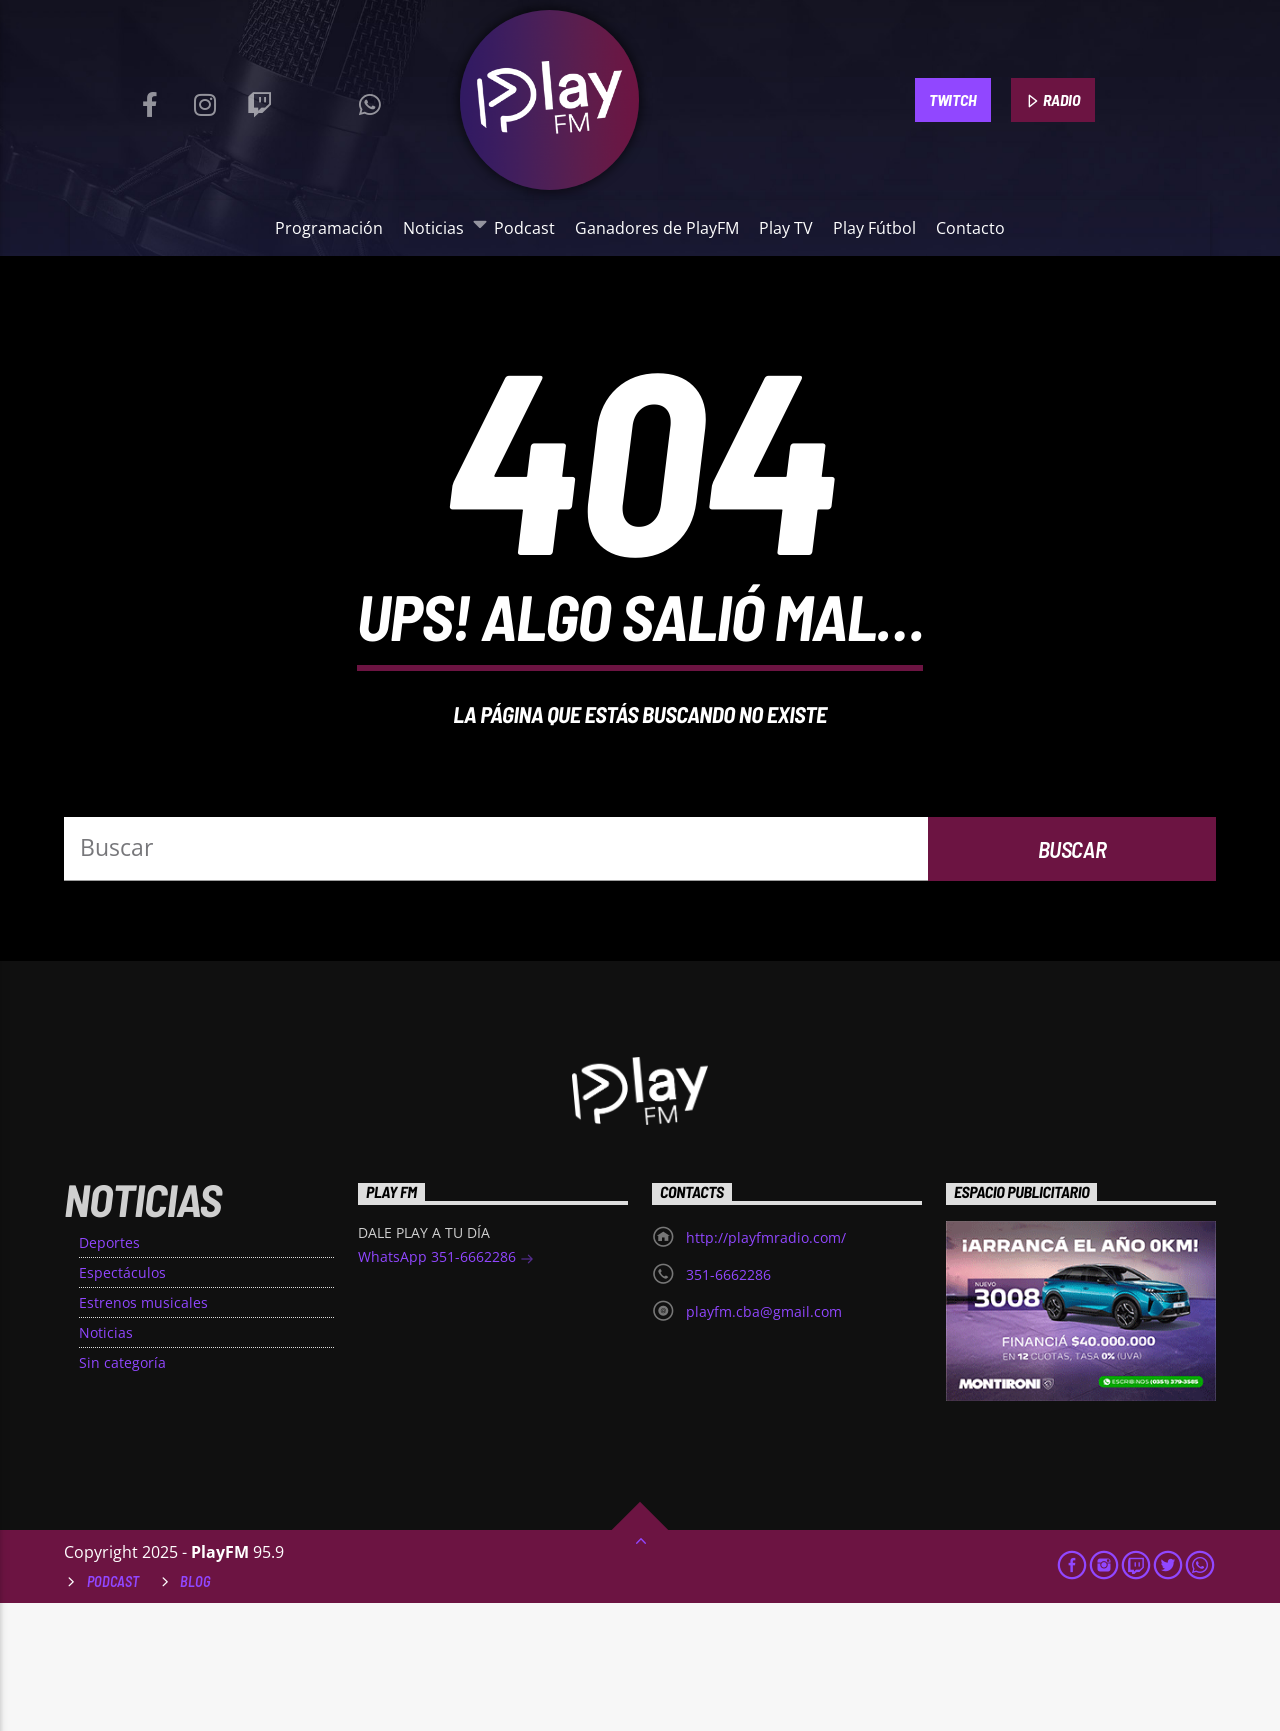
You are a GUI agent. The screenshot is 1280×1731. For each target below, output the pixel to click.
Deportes (109, 1370)
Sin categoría (122, 1490)
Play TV (786, 228)
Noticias (438, 227)
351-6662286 (728, 1402)
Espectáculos (122, 1400)
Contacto (970, 228)
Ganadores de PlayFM (657, 228)
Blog (195, 1709)
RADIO (1053, 101)
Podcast (524, 228)
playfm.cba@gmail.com (764, 1439)
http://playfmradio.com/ (766, 1365)
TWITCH (952, 99)
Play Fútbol (874, 228)
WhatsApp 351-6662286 (446, 1386)
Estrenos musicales (143, 1430)
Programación (329, 228)
